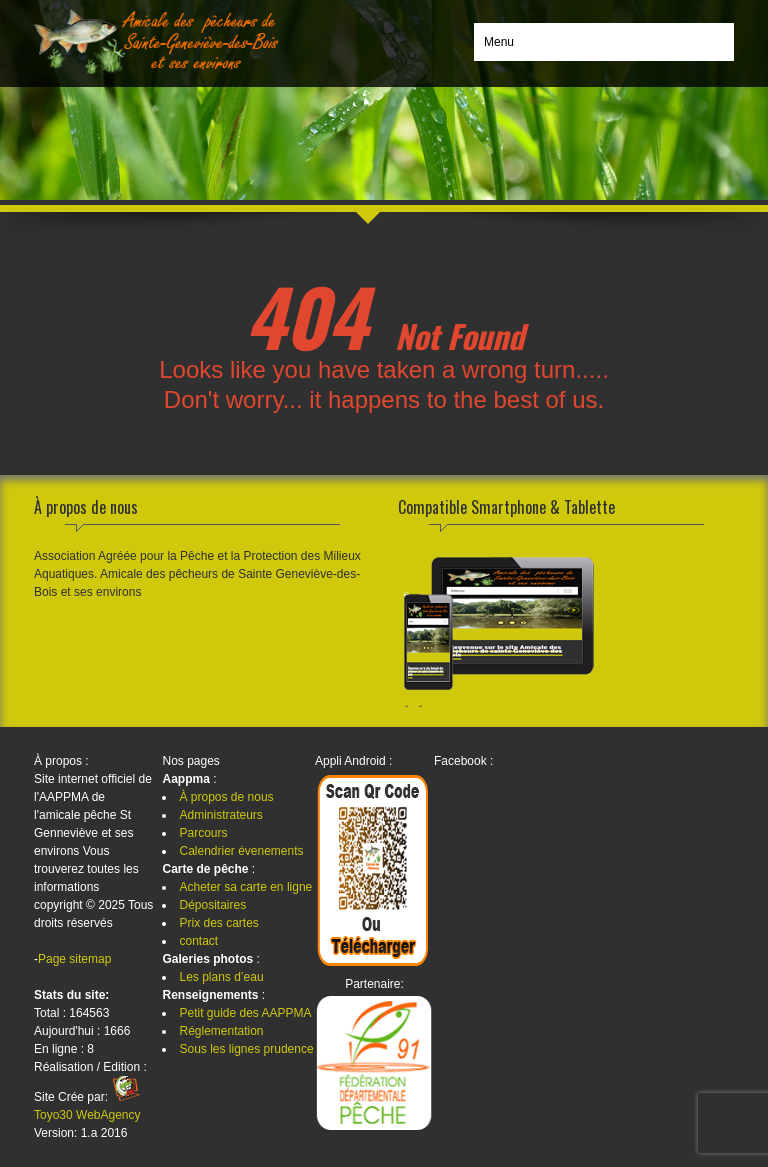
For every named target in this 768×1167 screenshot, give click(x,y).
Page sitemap (74, 959)
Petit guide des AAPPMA (245, 1013)
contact (198, 941)
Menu (499, 42)
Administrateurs (220, 815)
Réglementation (221, 1031)
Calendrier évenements (241, 851)
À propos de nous (226, 797)
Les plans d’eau (221, 977)
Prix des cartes (218, 923)
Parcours (203, 833)
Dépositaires (212, 905)
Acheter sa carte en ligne (245, 887)
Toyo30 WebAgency (87, 1115)
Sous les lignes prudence (246, 1049)
